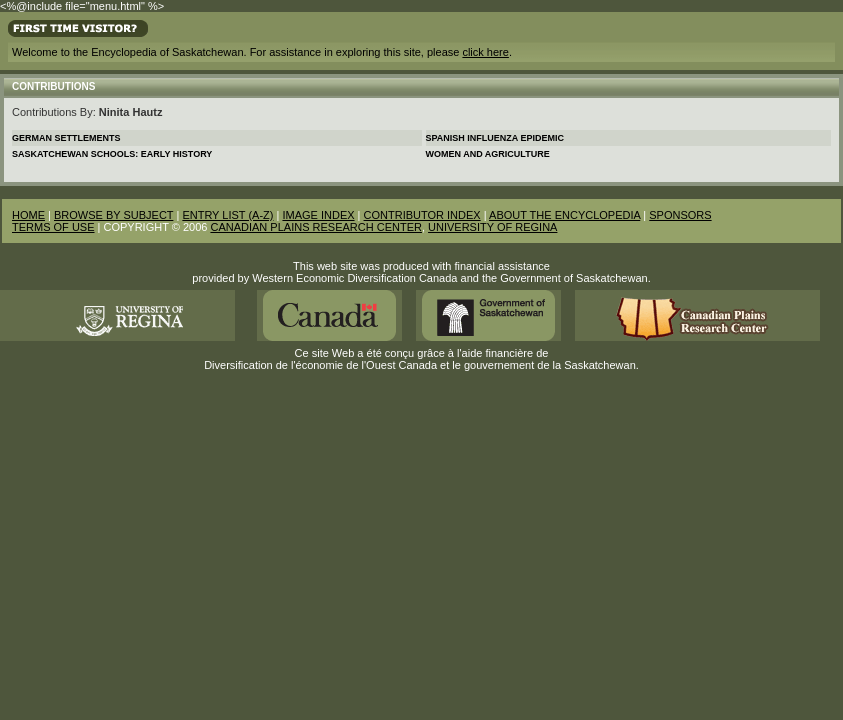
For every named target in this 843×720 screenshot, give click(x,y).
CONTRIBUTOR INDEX (422, 215)
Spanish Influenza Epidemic (495, 138)
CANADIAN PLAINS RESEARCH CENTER (316, 227)
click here (485, 52)
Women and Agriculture (488, 154)
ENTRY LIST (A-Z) (227, 215)
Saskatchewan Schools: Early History (112, 154)
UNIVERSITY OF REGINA (492, 227)
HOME (28, 215)
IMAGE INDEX (318, 215)
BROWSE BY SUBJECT (113, 215)
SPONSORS (680, 215)
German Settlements (66, 138)
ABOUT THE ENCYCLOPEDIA (564, 215)
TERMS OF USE (53, 227)
